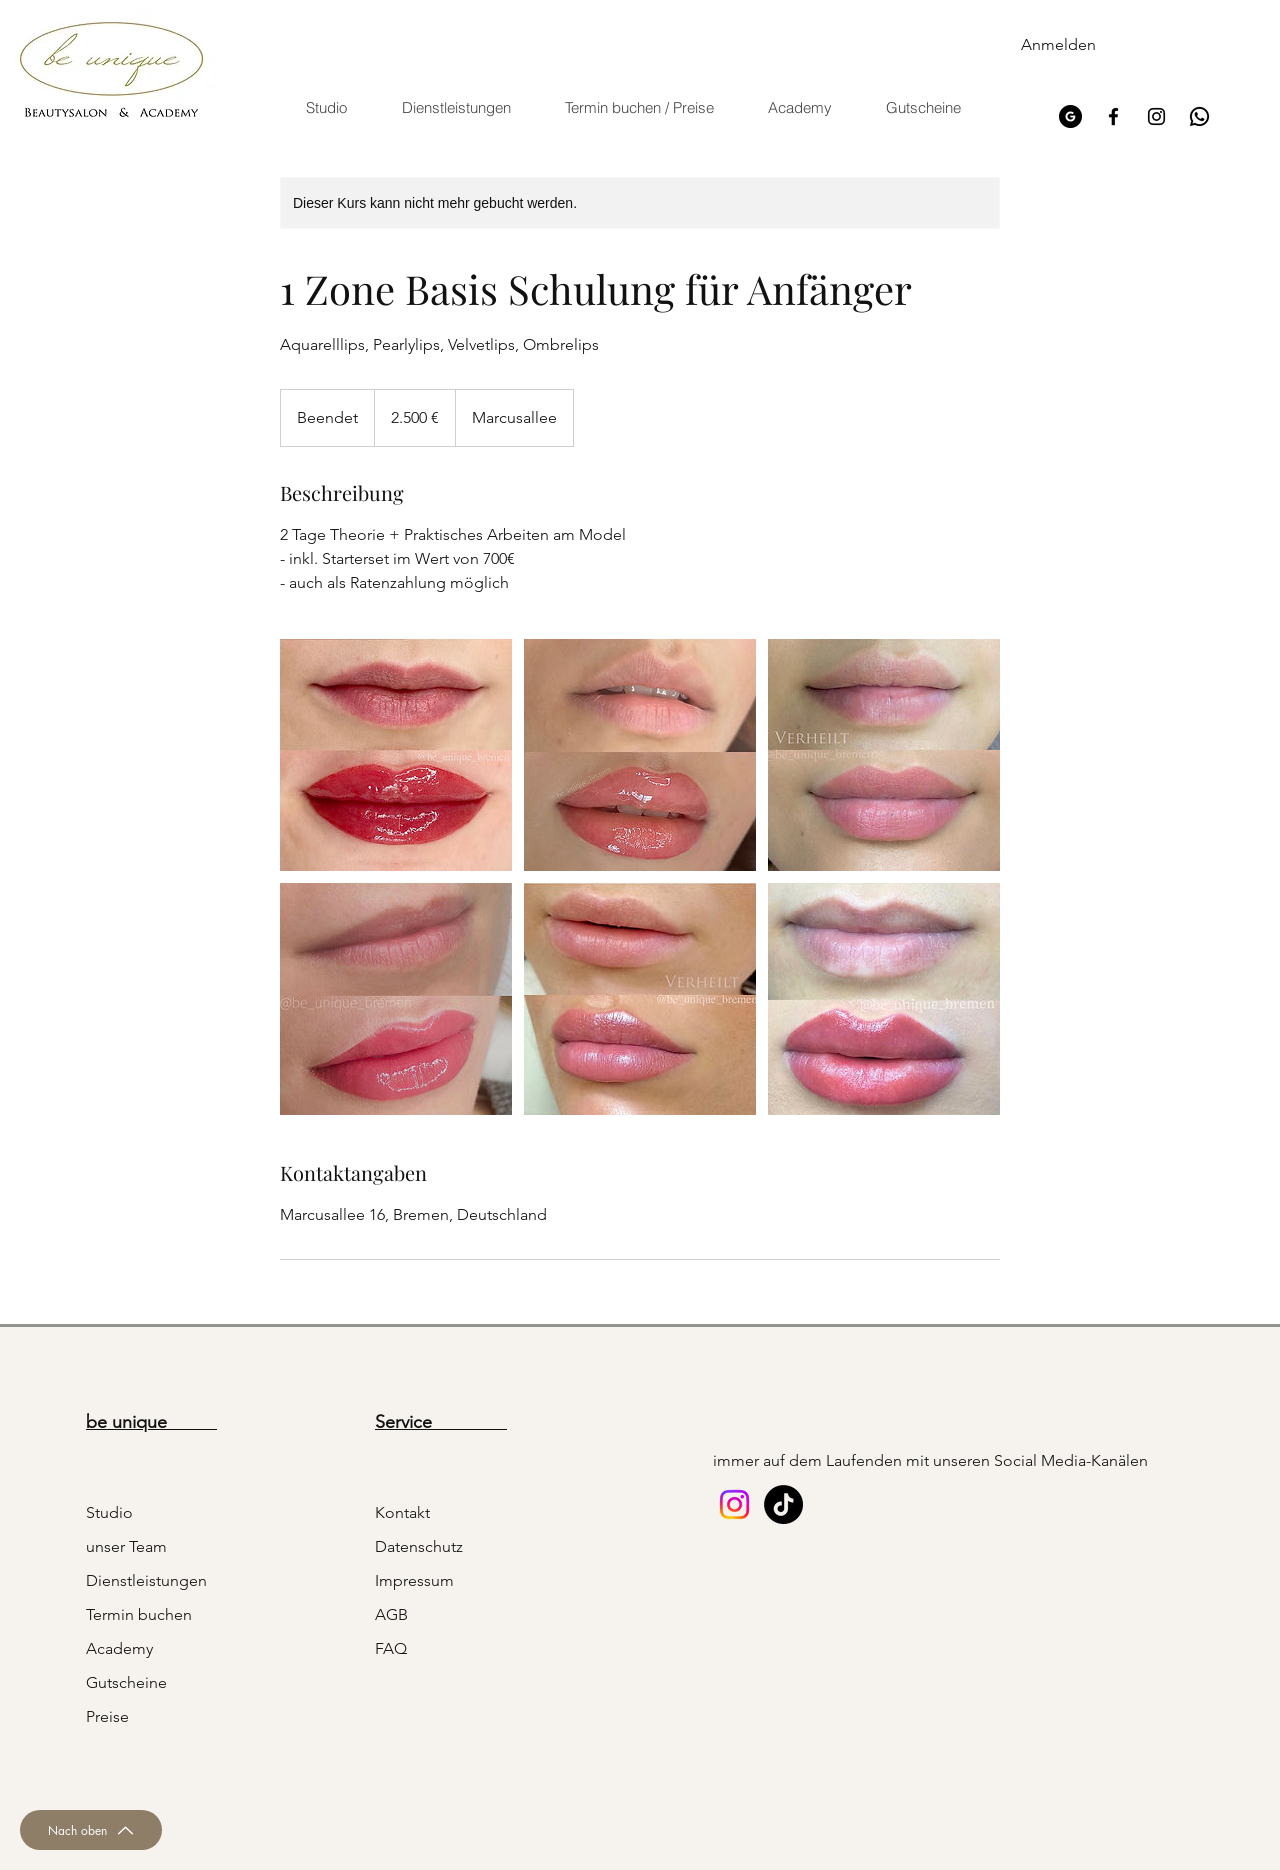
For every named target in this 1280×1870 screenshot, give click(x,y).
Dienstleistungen (146, 1580)
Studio (109, 1512)
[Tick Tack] (783, 1504)
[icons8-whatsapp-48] (1199, 116)
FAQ (391, 1648)
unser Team (126, 1546)
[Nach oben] (91, 1830)
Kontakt (402, 1512)
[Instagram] (1156, 116)
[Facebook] (1113, 116)
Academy (119, 1648)
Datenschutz (419, 1546)
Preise (107, 1716)
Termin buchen (139, 1614)
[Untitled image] (396, 755)
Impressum (414, 1580)
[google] (1070, 116)
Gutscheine (126, 1682)
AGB (391, 1614)
